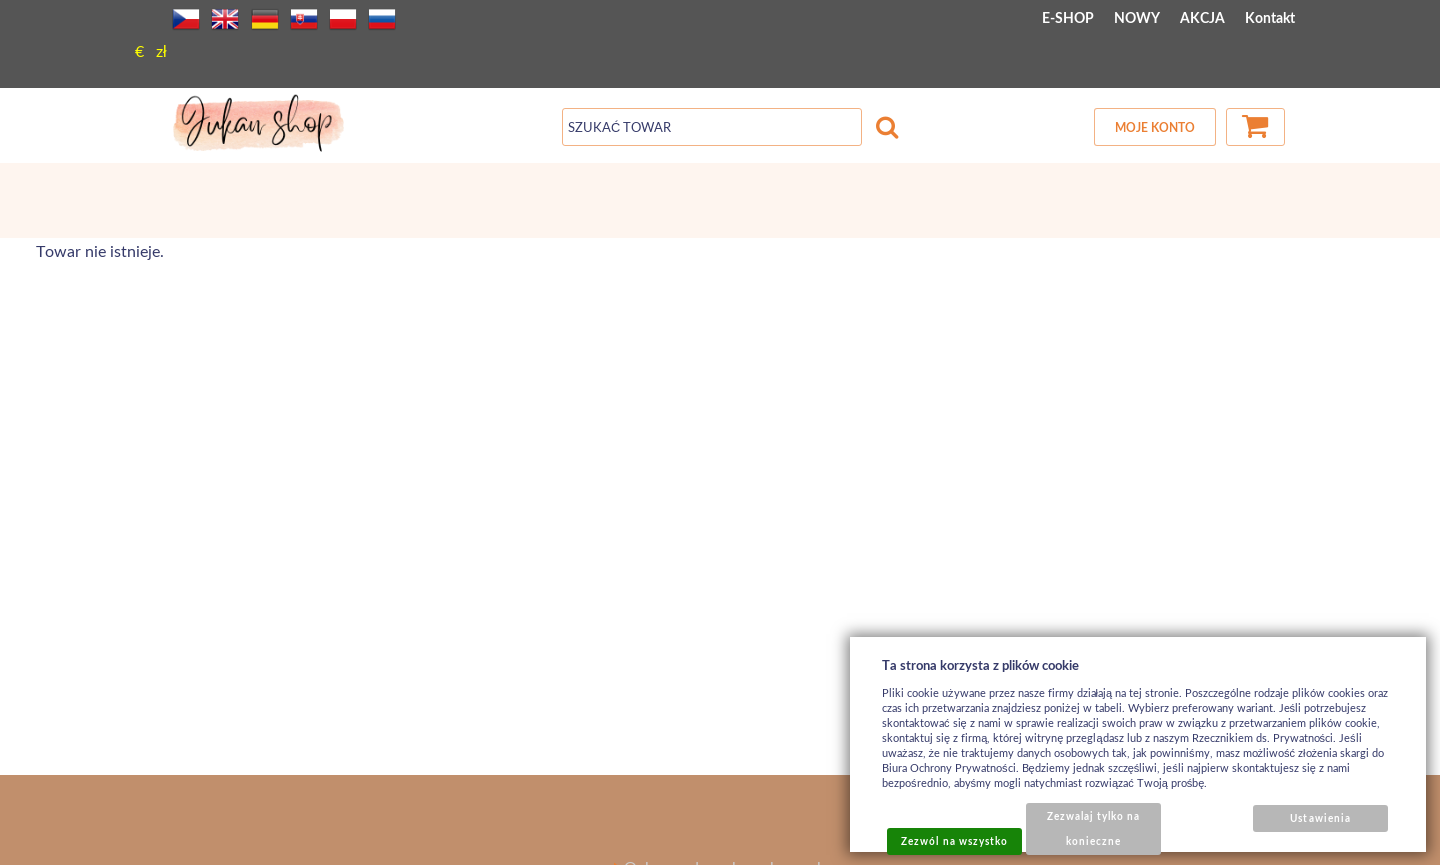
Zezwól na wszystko (954, 841)
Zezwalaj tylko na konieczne (1094, 828)
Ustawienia (1320, 818)
